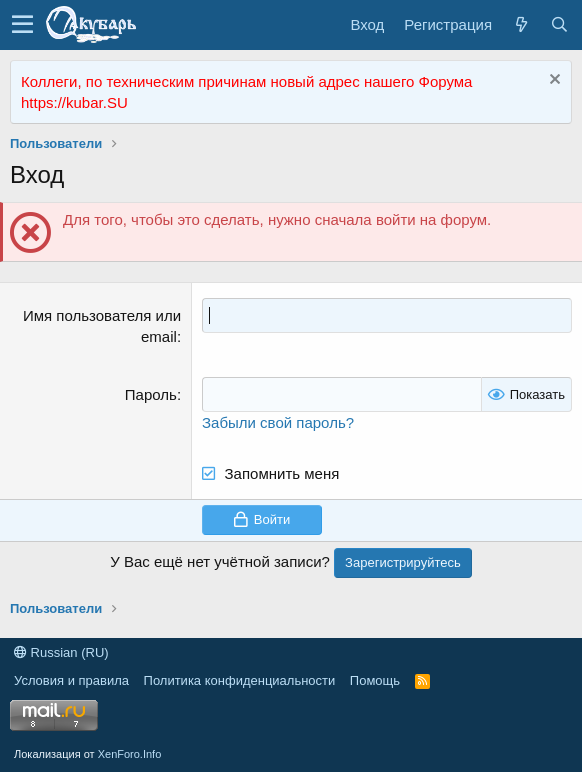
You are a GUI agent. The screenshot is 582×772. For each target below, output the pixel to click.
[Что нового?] (521, 24)
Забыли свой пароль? (278, 422)
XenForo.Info (130, 754)
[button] (22, 25)
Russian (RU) (61, 652)
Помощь (375, 680)
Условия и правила (71, 680)
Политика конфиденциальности (240, 680)
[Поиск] (559, 24)
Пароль (151, 394)
